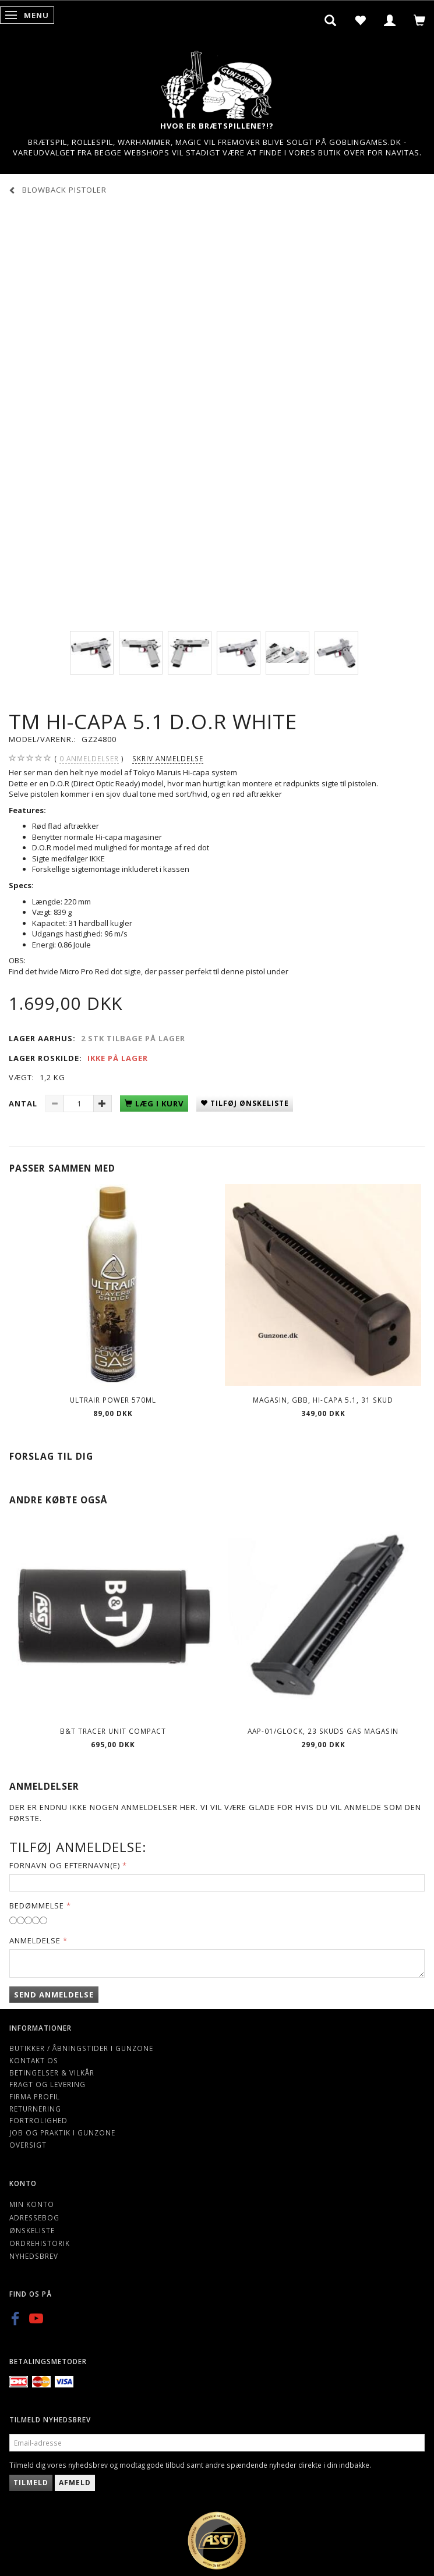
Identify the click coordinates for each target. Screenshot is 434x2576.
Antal (24, 1103)
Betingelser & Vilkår (51, 2072)
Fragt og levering (47, 2084)
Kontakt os (33, 2060)
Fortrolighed (38, 2120)
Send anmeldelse (54, 1994)
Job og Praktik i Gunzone (62, 2132)
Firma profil (34, 2096)
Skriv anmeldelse (167, 758)
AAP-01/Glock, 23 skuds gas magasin (323, 1731)
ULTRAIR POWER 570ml (113, 1399)
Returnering (35, 2108)
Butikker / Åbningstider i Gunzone (81, 2048)
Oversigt (28, 2144)
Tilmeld (30, 2483)
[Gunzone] (217, 81)
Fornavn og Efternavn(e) (64, 1865)
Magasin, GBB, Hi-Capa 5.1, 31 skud (323, 1399)
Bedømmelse (36, 1905)
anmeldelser (89, 759)
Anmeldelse (35, 1940)
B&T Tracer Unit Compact (113, 1731)
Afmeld (75, 2483)
